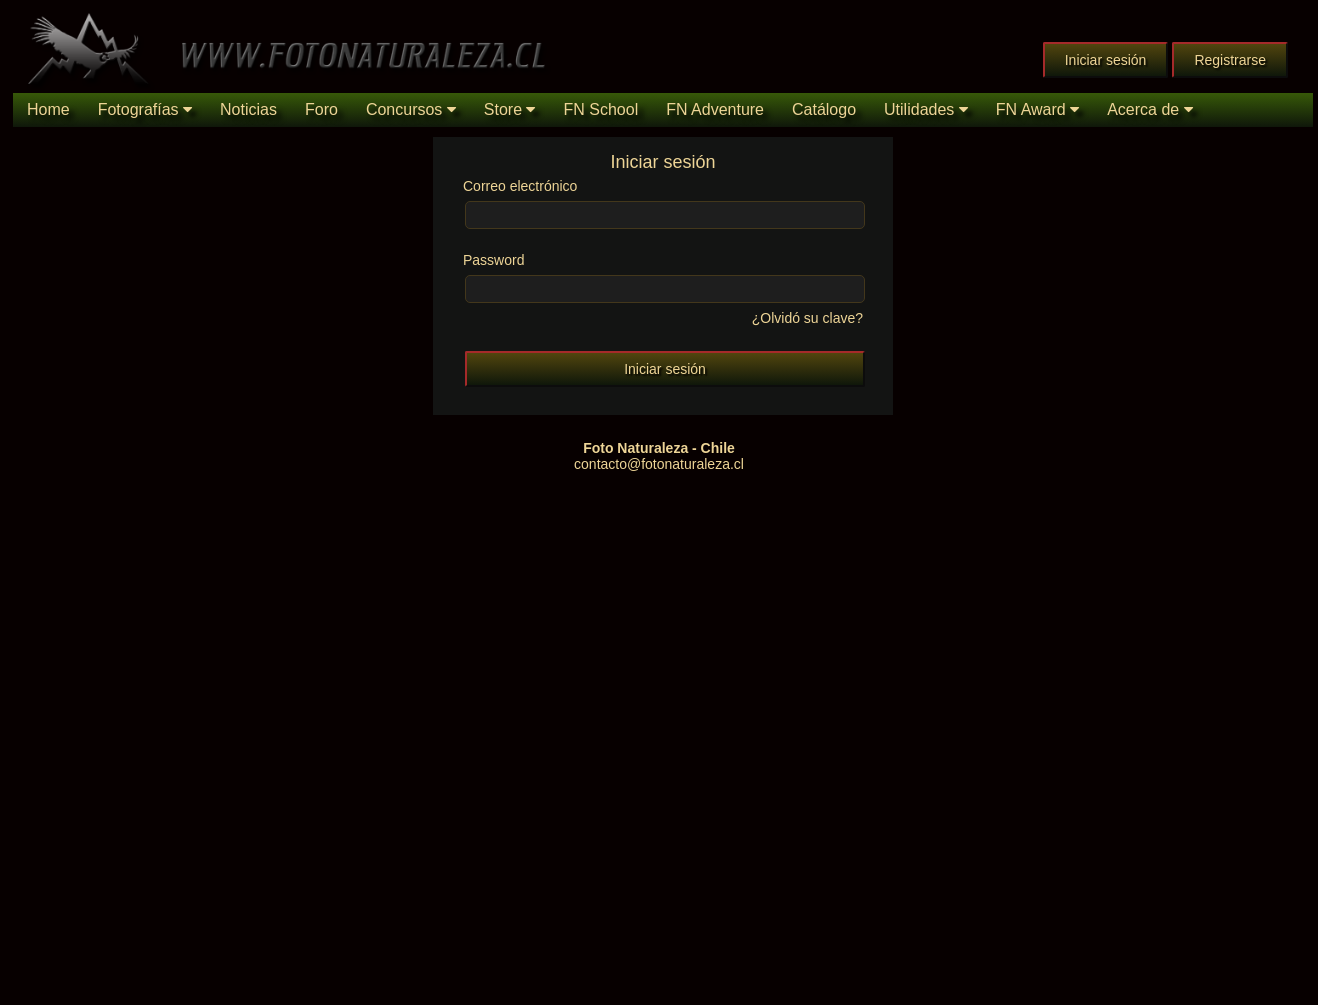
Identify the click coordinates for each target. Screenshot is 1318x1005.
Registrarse (1230, 60)
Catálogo (824, 109)
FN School (600, 109)
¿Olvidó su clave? (805, 318)
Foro (321, 109)
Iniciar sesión (1106, 60)
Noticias (248, 109)
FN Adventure (715, 109)
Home (48, 109)
